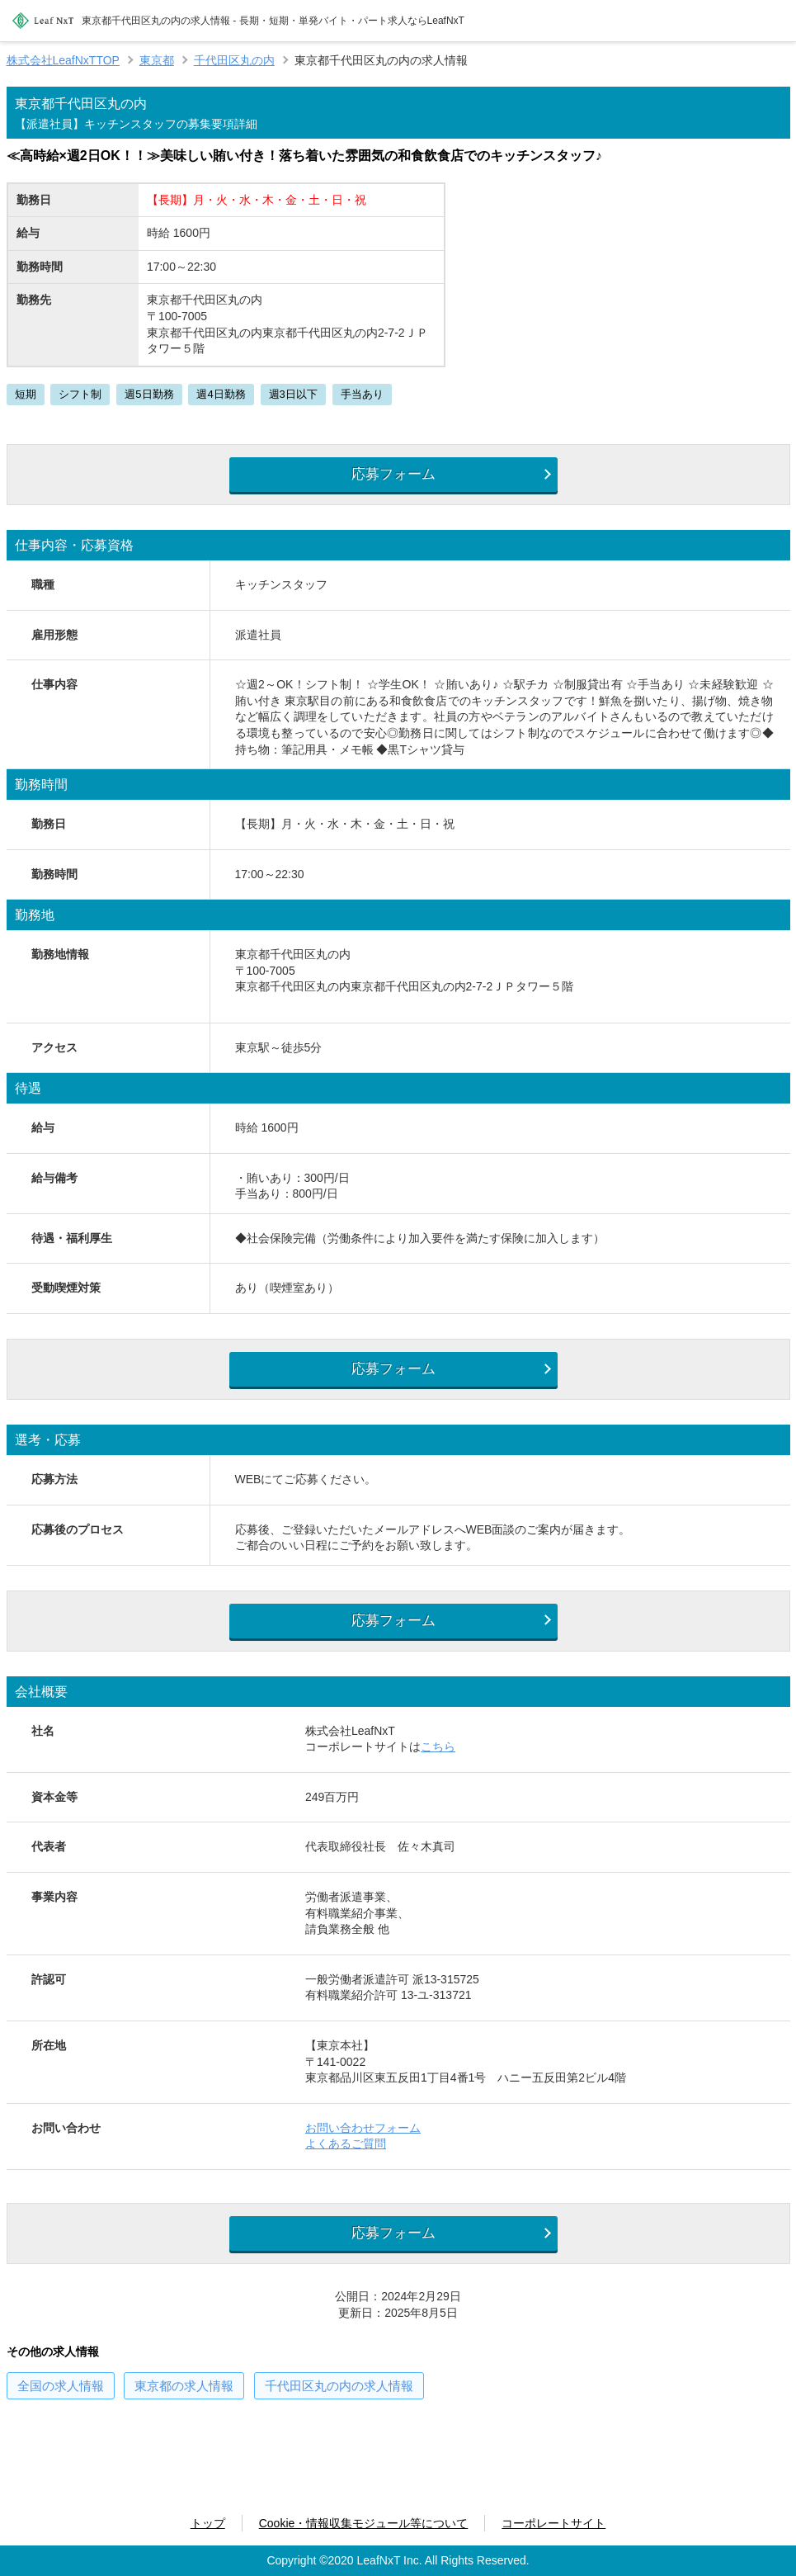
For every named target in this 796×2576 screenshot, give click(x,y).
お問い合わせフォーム (363, 2142)
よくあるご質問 (345, 2158)
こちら (438, 1761)
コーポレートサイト (553, 2523)
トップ (208, 2523)
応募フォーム (387, 477)
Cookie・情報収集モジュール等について (364, 2523)
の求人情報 (60, 2406)
